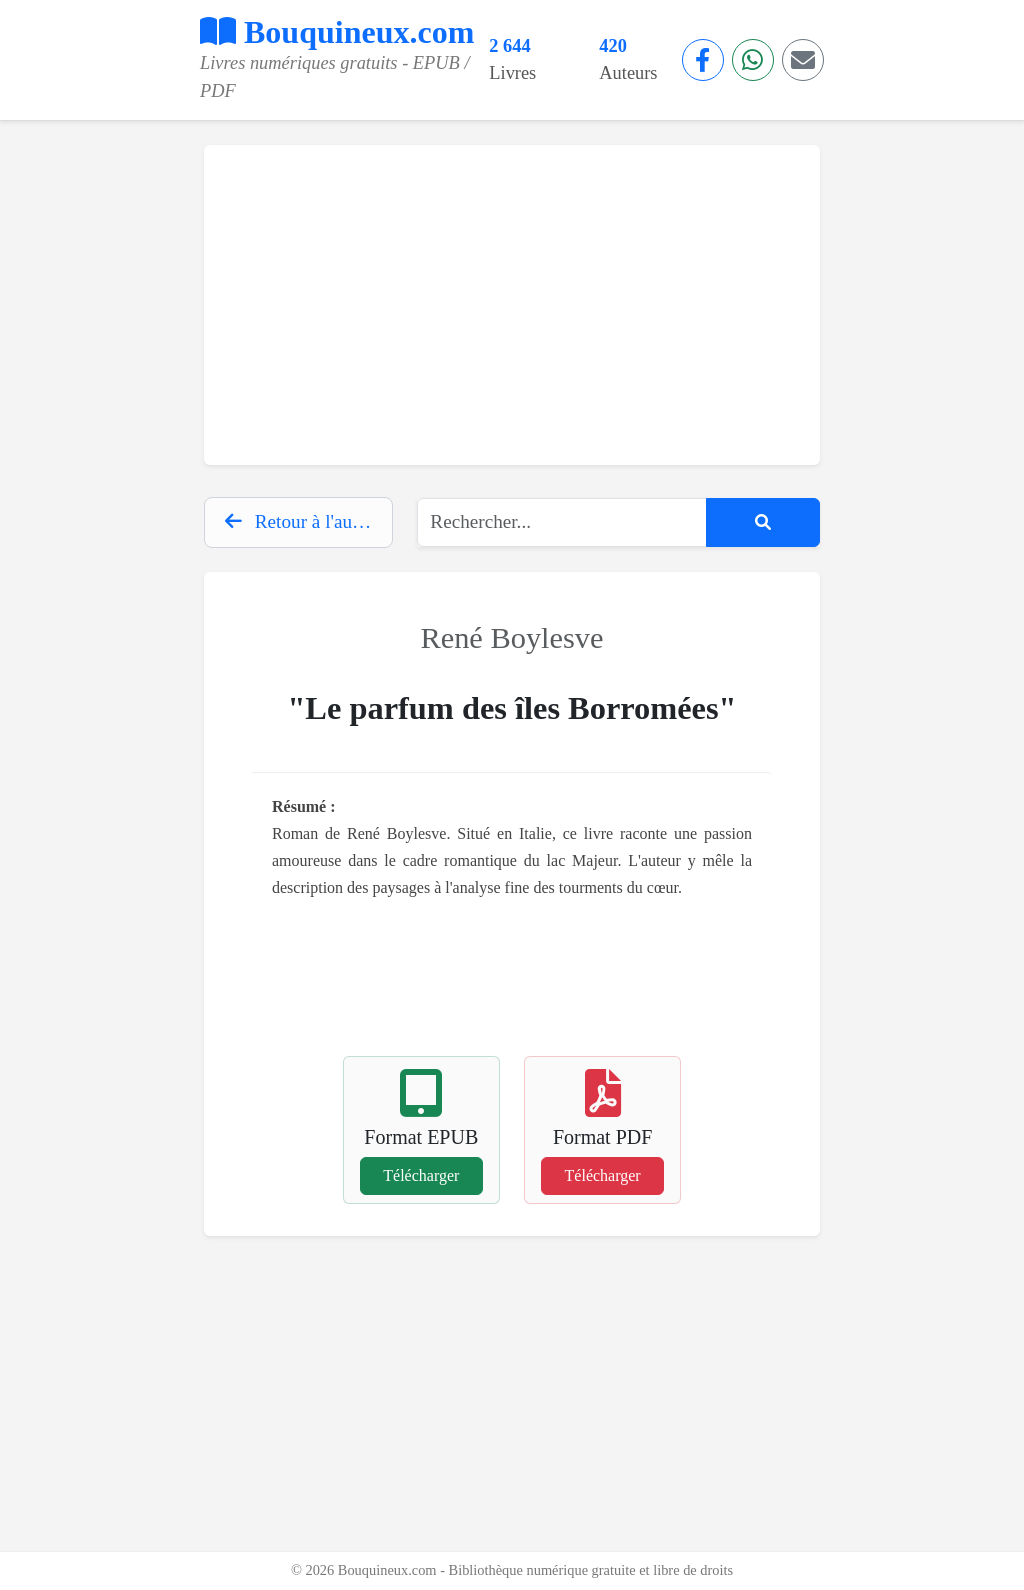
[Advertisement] (512, 305)
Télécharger (421, 1175)
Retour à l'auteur (303, 521)
